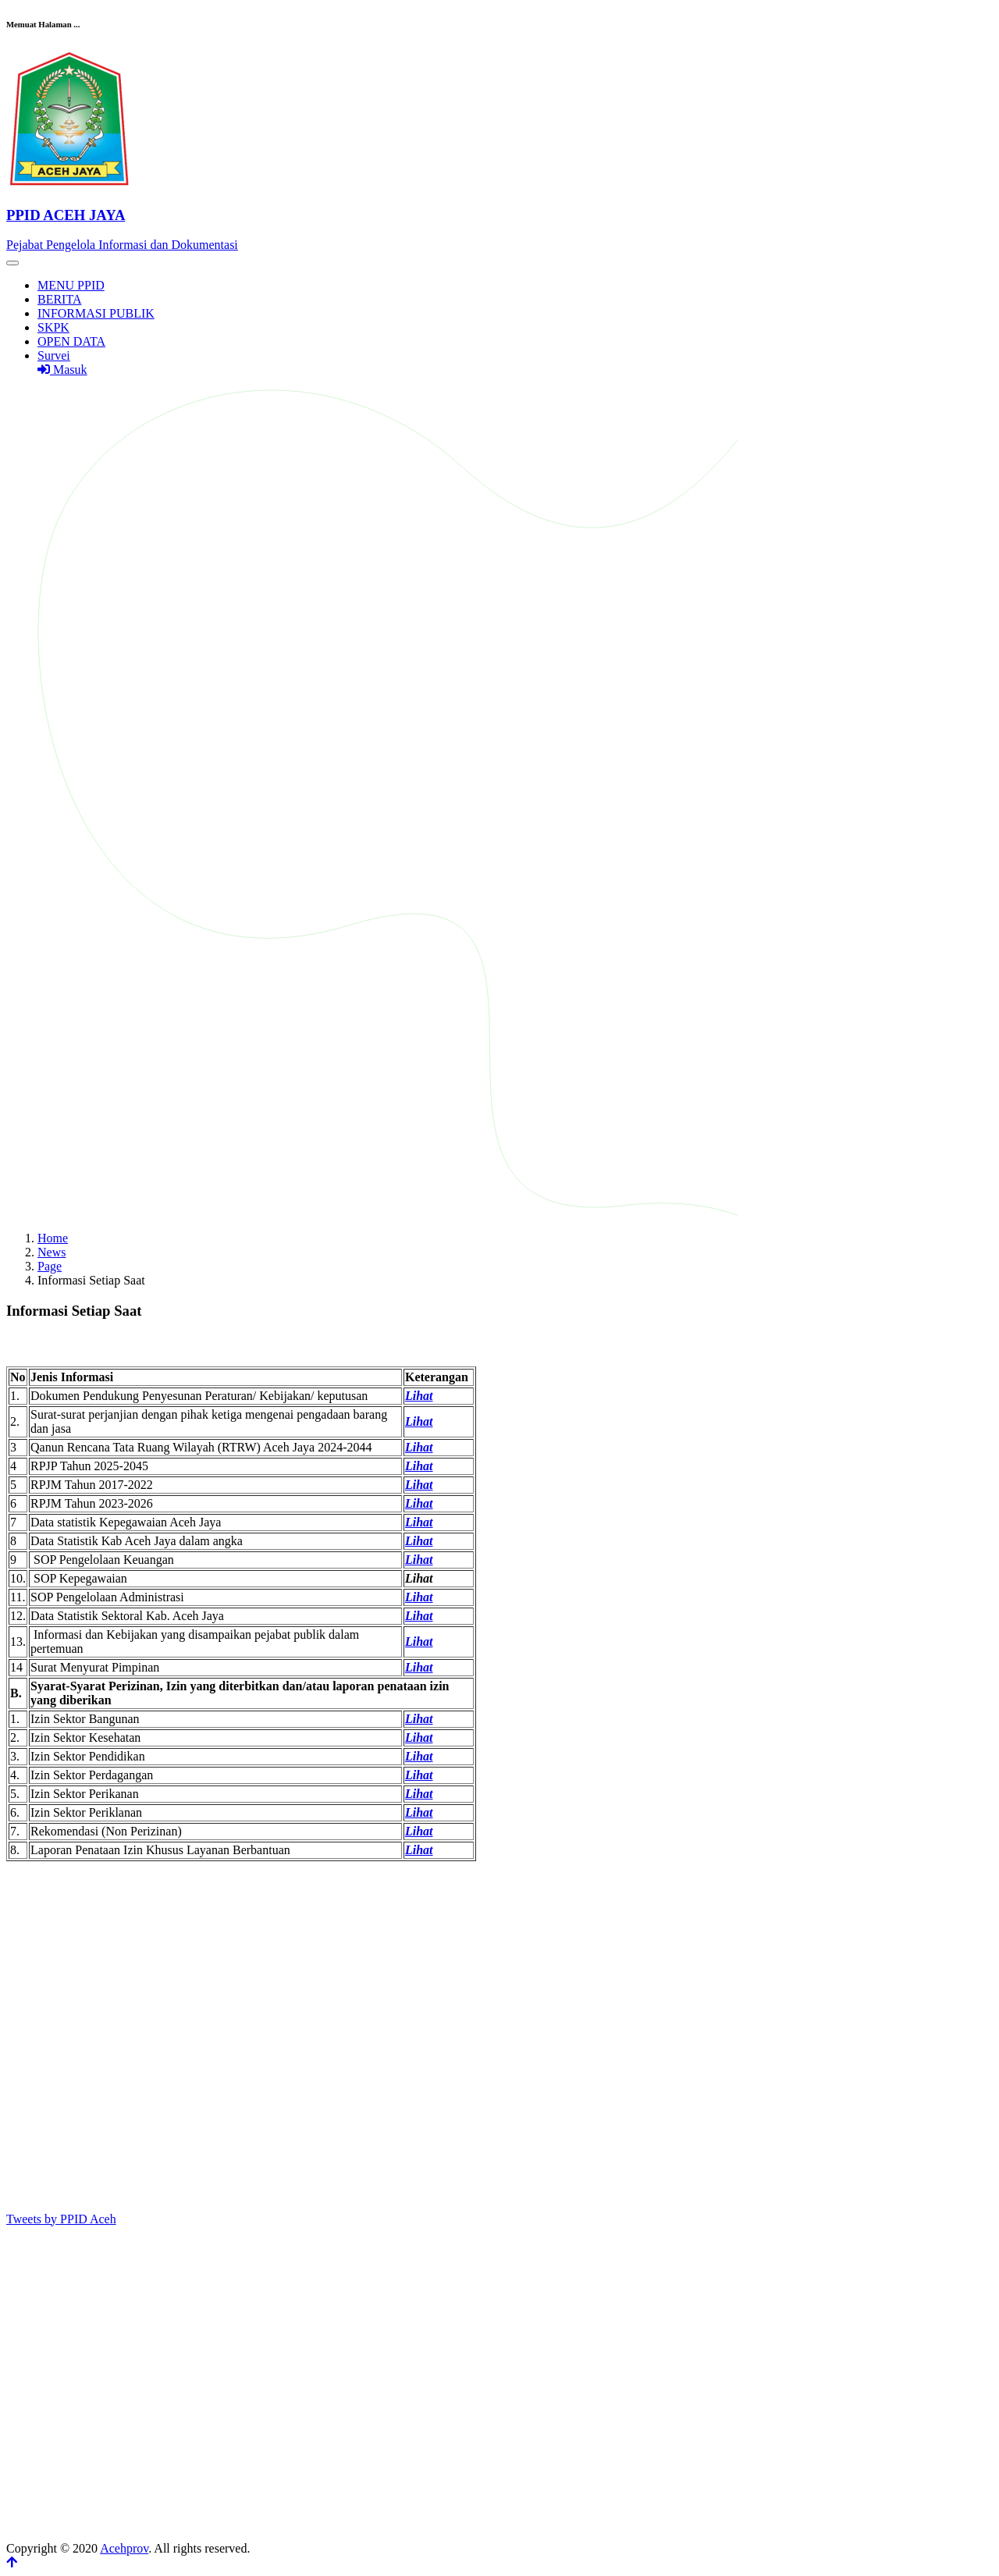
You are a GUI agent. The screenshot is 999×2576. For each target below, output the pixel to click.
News (51, 1252)
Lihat (419, 1421)
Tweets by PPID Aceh (61, 2219)
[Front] (499, 215)
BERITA (59, 299)
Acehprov (124, 2548)
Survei (53, 355)
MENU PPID (71, 285)
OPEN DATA (71, 341)
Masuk (62, 369)
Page (49, 1266)
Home (52, 1238)
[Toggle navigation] (12, 263)
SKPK (53, 327)
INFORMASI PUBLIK (96, 313)
